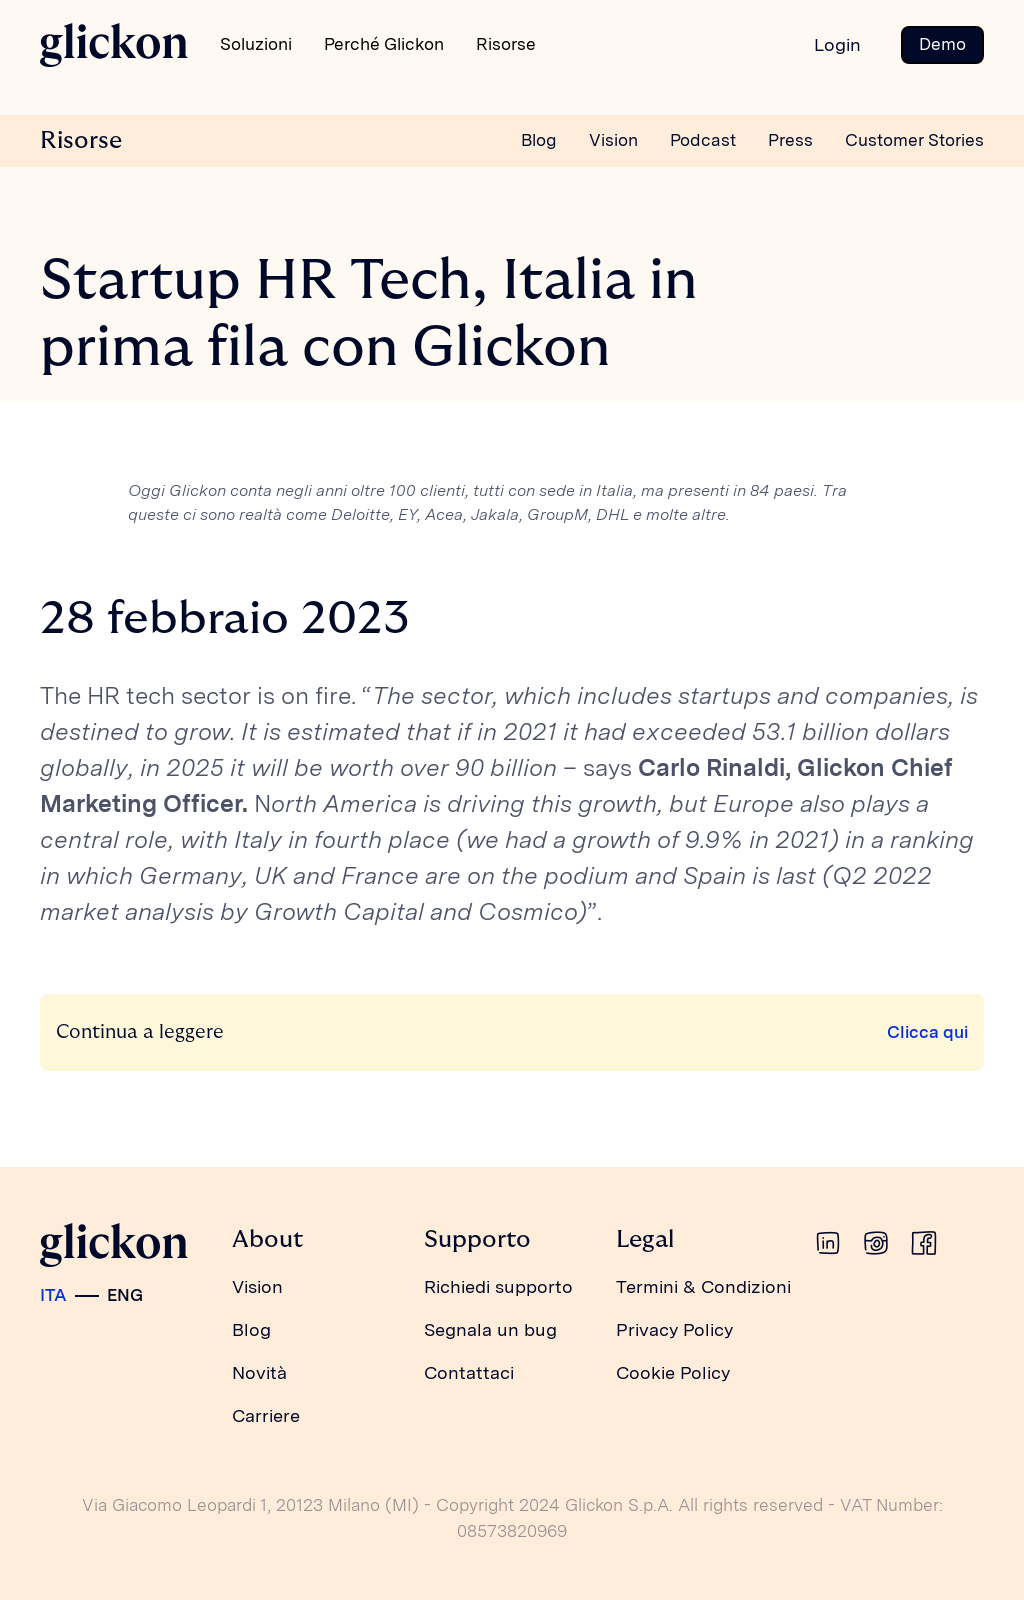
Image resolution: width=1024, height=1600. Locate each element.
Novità (259, 1372)
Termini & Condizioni (703, 1286)
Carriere (266, 1415)
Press (790, 140)
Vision (613, 140)
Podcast (703, 140)
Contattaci (469, 1372)
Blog (539, 140)
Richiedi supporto (498, 1286)
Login (837, 44)
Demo (942, 44)
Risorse (81, 140)
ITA (53, 1295)
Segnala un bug (490, 1329)
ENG (125, 1295)
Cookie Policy (673, 1372)
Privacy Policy (674, 1329)
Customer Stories (914, 140)
